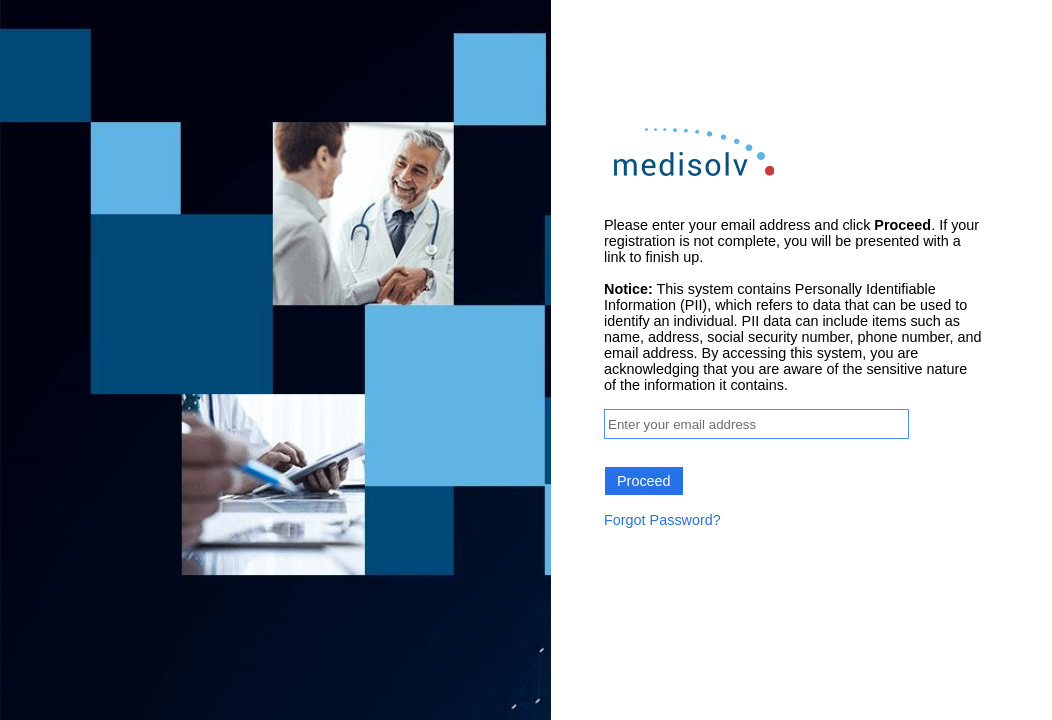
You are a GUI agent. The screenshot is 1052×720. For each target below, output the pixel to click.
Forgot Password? (662, 520)
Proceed (644, 481)
